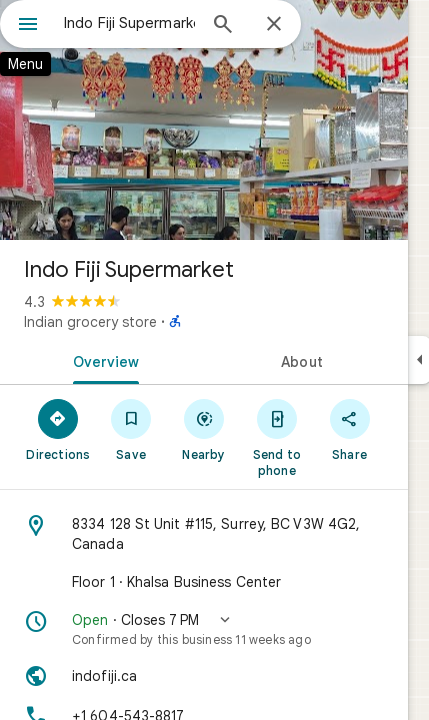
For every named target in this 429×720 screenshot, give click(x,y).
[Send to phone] (276, 437)
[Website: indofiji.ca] (204, 676)
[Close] (274, 25)
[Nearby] (204, 429)
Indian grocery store (90, 322)
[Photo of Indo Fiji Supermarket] (204, 120)
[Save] (131, 429)
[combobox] (129, 23)
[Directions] (58, 429)
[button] (204, 629)
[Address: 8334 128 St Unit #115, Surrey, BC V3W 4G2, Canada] (204, 534)
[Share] (349, 429)
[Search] (223, 26)
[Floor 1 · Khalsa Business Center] (204, 582)
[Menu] (28, 26)
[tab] (102, 360)
